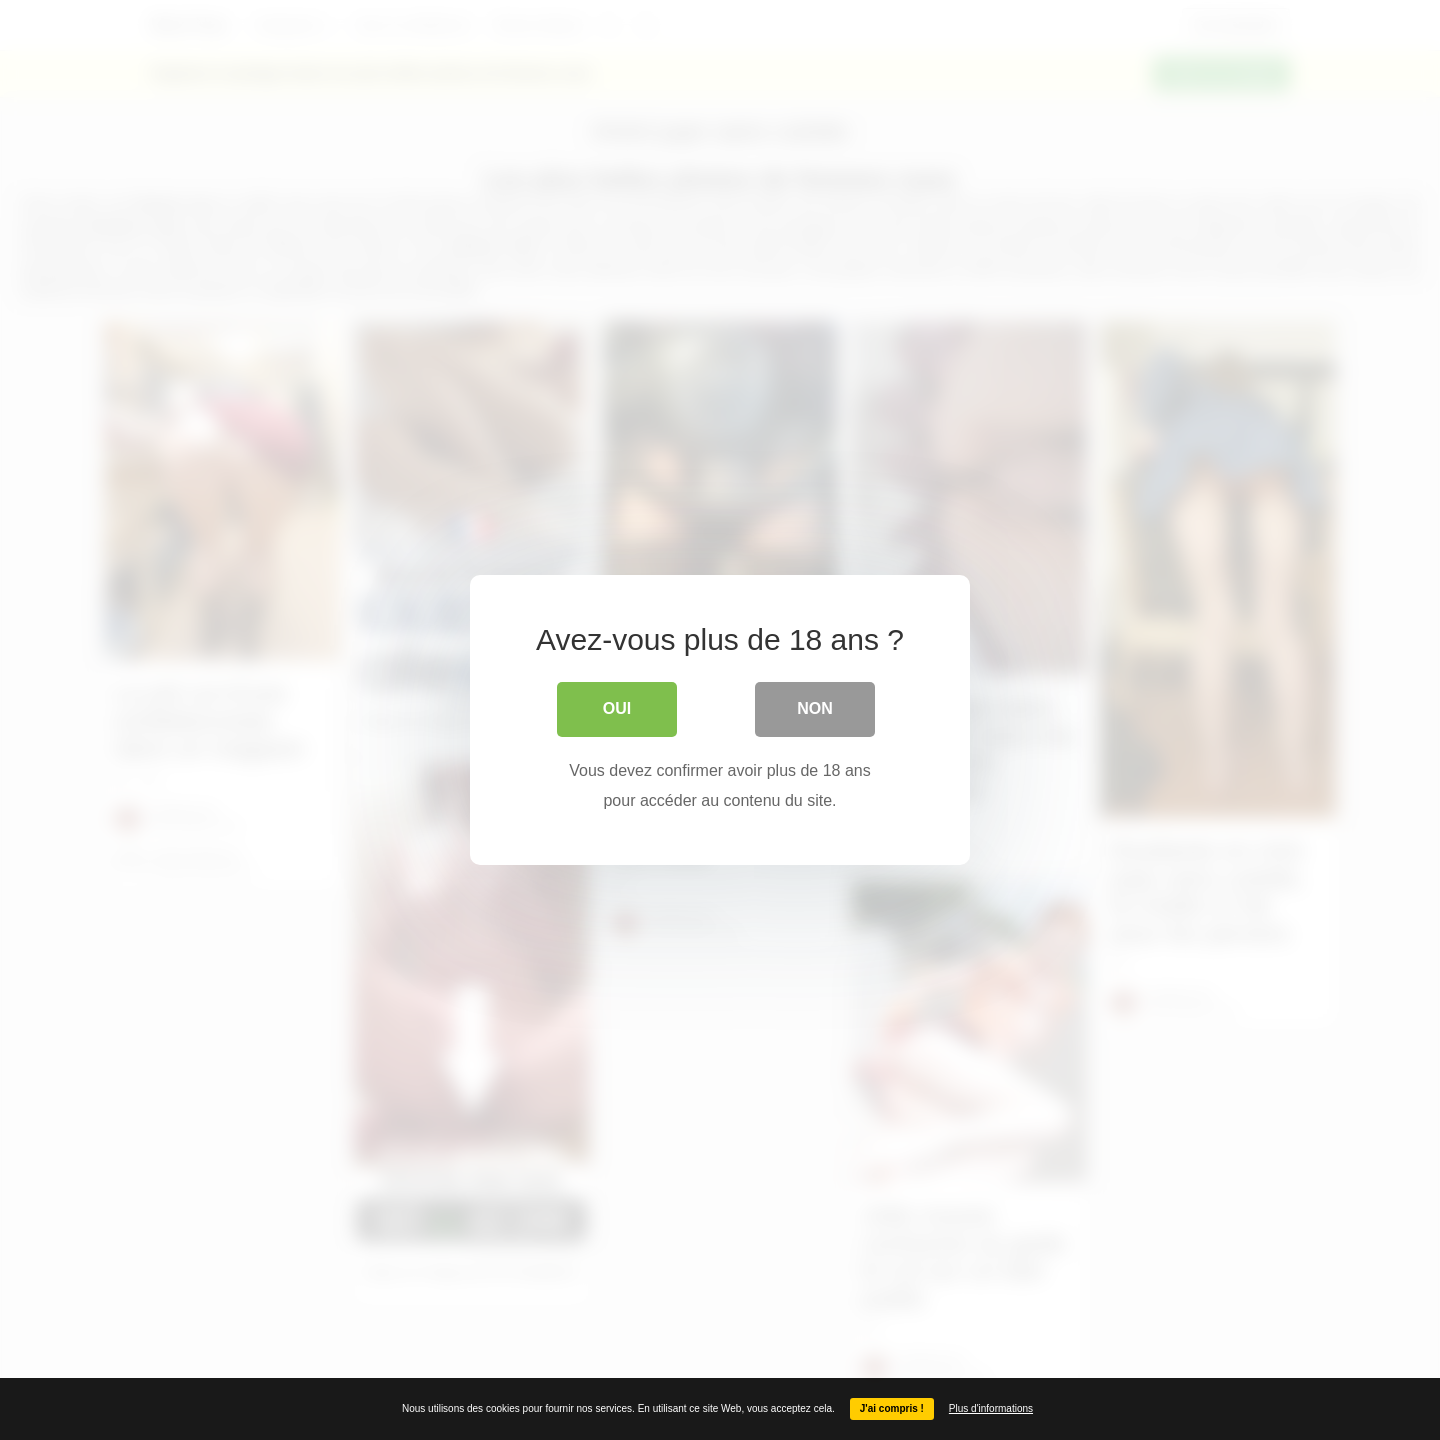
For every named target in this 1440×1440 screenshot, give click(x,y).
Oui (617, 708)
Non (815, 708)
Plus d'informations (991, 1408)
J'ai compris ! (892, 1408)
